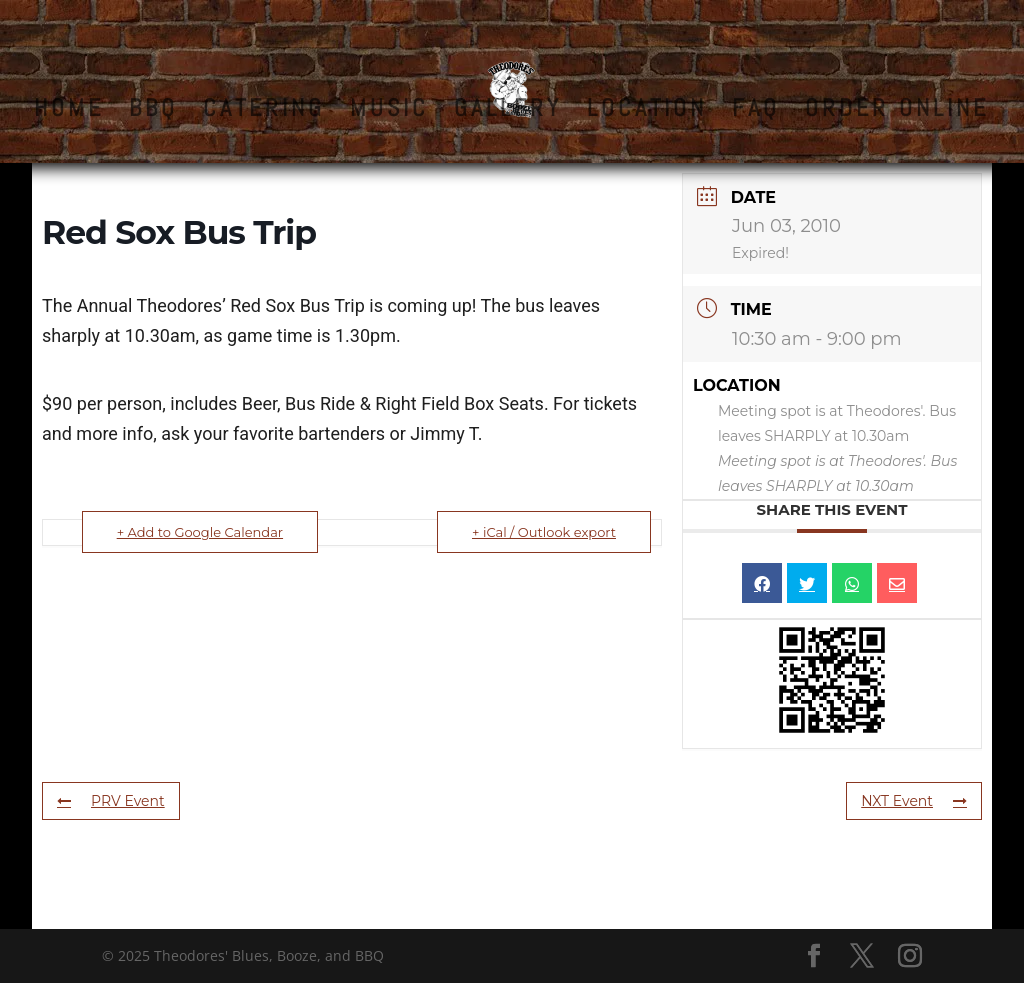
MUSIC (389, 112)
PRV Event (111, 801)
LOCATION (647, 112)
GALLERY (508, 112)
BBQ (153, 112)
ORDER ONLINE (897, 112)
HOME (69, 112)
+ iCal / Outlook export (544, 532)
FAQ (756, 112)
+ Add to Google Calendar (200, 532)
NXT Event (914, 801)
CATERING (264, 112)
